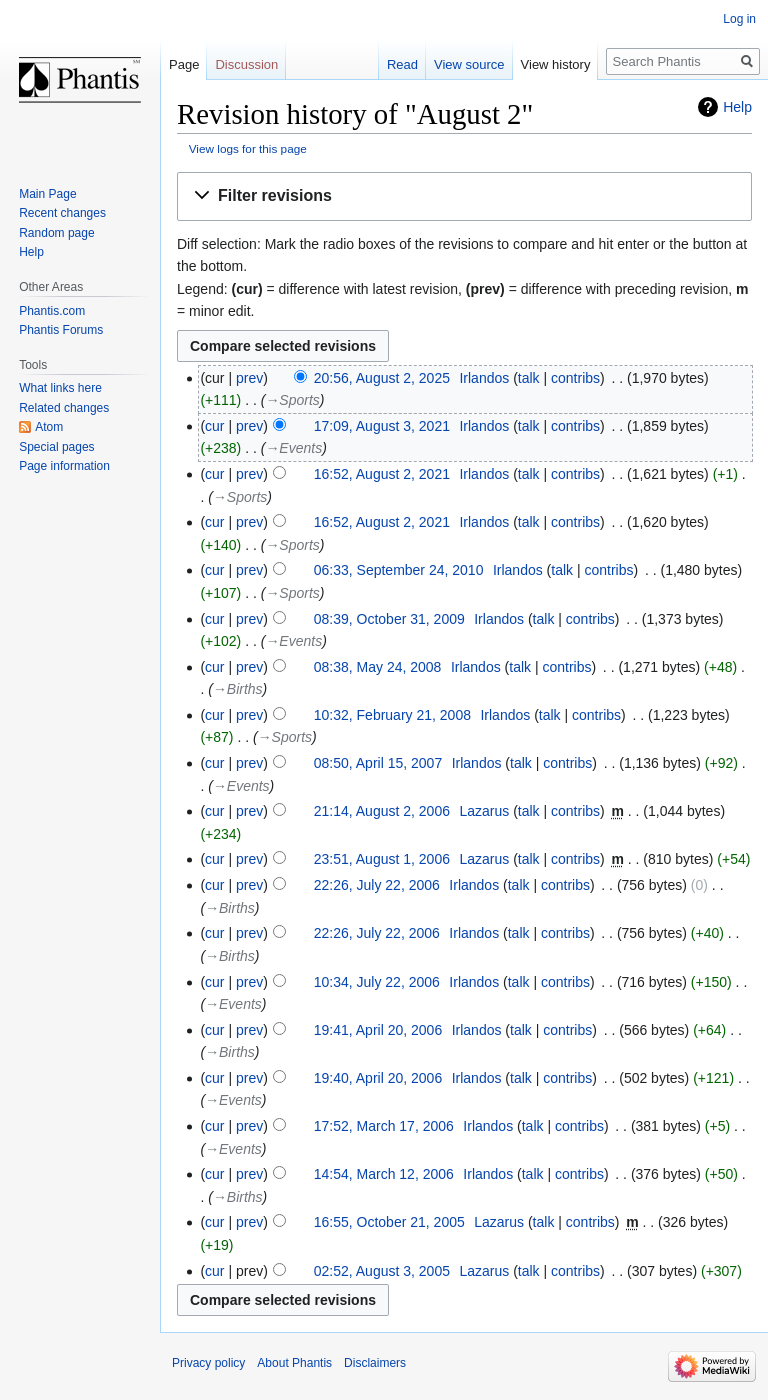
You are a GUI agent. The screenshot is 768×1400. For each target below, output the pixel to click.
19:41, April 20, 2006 (378, 1030)
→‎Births (238, 689)
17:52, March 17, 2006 (384, 1126)
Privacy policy (208, 1363)
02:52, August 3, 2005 (382, 1271)
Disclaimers (375, 1363)
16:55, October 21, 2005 (389, 1222)
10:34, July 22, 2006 (377, 982)
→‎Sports (292, 400)
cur (214, 426)
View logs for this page (248, 148)
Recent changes (62, 213)
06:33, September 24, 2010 (399, 570)
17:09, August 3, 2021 (382, 426)
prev (249, 378)
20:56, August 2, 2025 (382, 378)
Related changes (64, 408)
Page (184, 64)
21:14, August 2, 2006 (382, 811)
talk (529, 378)
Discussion (246, 64)
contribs (575, 378)
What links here (60, 388)
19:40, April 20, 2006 (378, 1078)
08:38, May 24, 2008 (378, 667)
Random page (56, 233)
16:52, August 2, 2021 (382, 474)
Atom (49, 427)
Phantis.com (52, 311)
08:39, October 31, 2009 (389, 619)
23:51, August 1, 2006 (382, 859)
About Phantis (294, 1363)
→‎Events (293, 448)
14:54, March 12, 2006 (384, 1174)
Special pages (56, 447)
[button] (464, 196)
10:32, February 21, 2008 (392, 715)
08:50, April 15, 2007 (378, 763)
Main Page (47, 194)
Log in (739, 19)
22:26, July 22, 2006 (377, 885)
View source (469, 64)
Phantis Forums (61, 330)
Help (737, 107)
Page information (64, 466)
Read (402, 64)
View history (556, 64)
